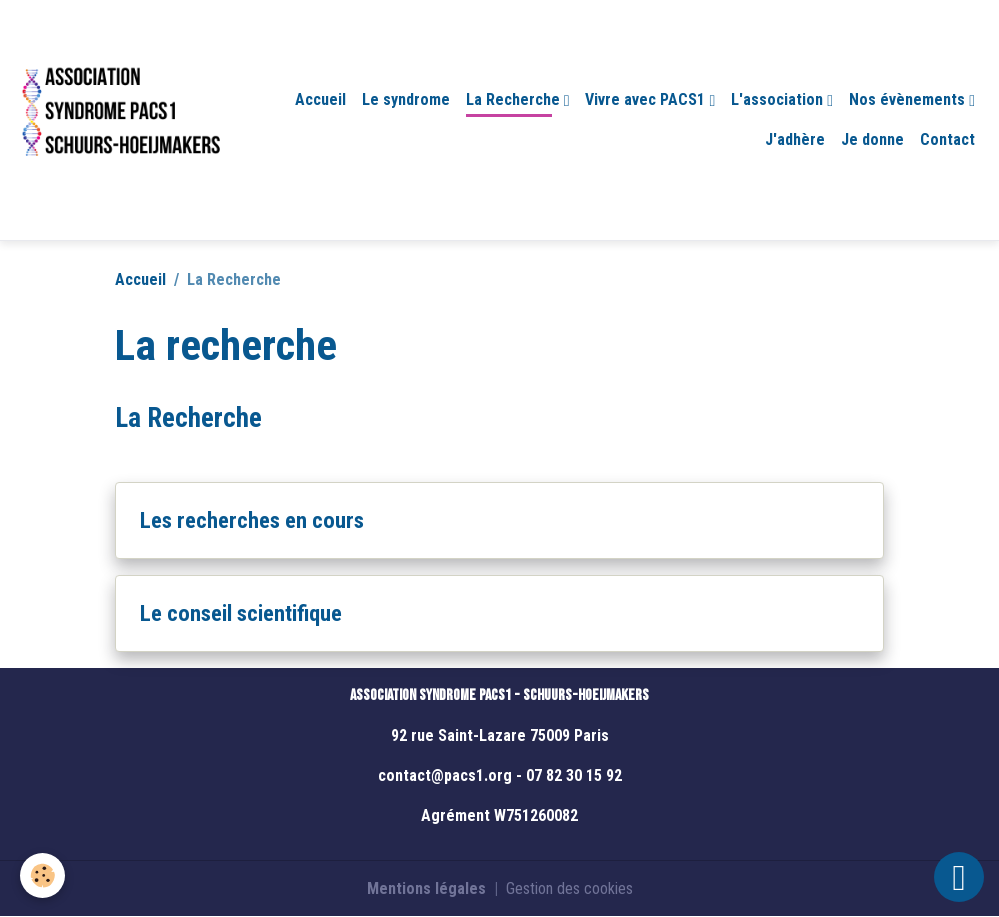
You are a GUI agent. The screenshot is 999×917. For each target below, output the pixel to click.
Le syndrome (406, 99)
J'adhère (795, 139)
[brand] (120, 120)
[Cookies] (42, 875)
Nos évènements (909, 99)
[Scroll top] (959, 877)
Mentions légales (426, 888)
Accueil (320, 99)
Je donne (872, 139)
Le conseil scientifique (241, 613)
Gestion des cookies (569, 888)
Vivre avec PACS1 (647, 99)
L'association (779, 99)
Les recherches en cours (252, 520)
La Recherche (515, 99)
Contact (947, 139)
